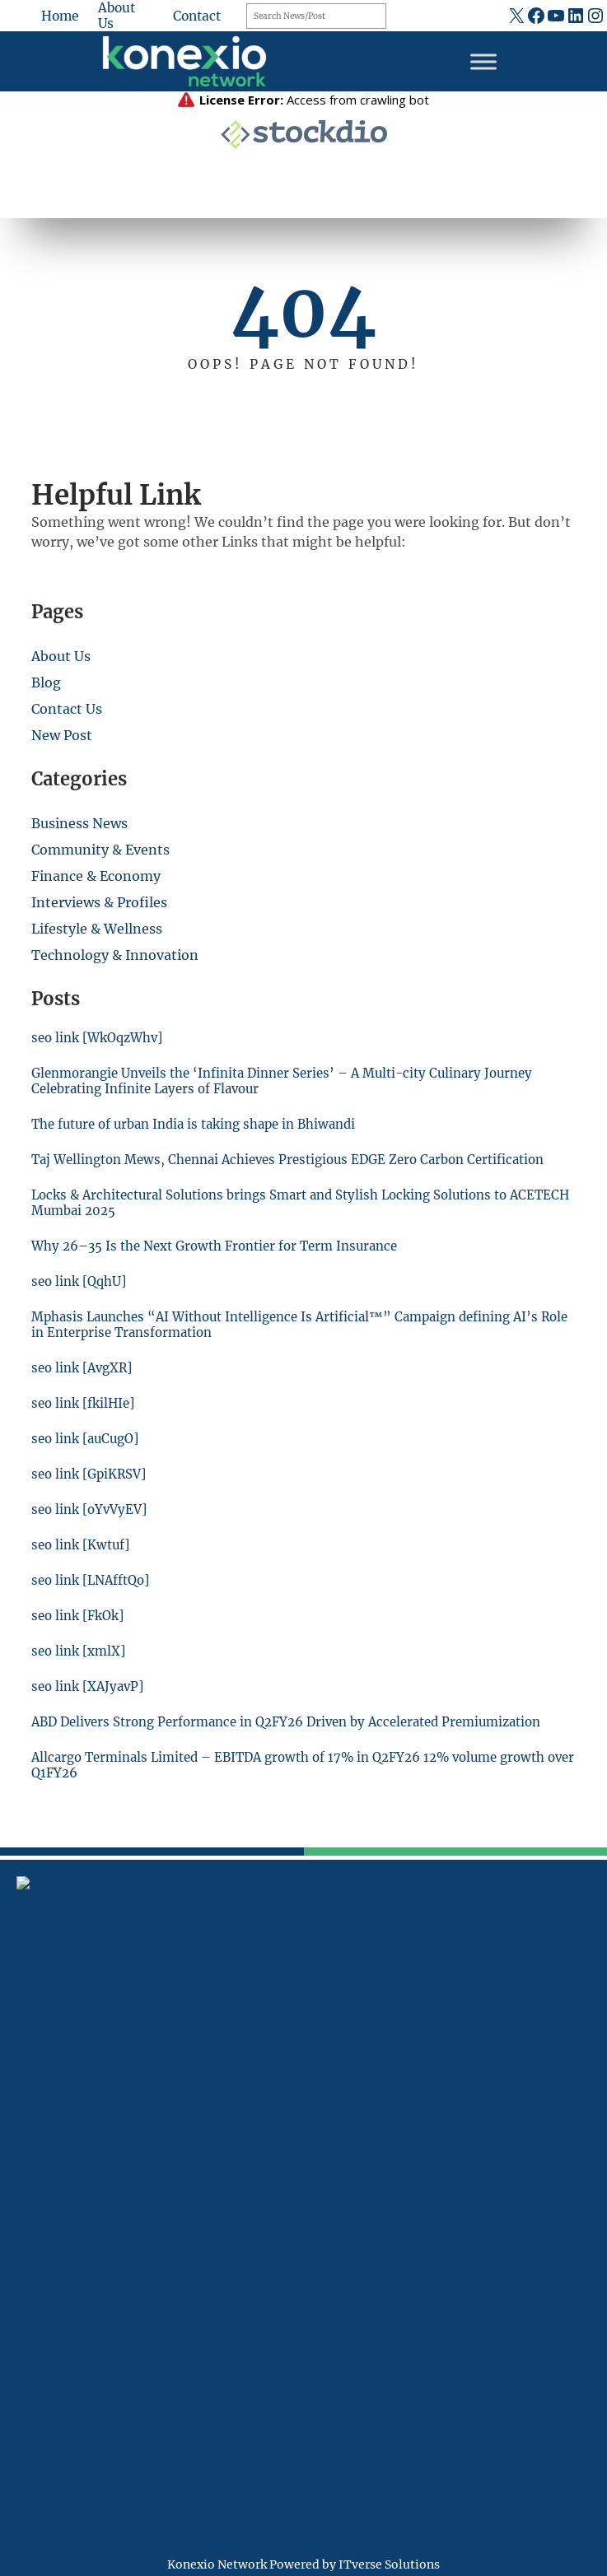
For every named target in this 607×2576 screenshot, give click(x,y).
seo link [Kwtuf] (81, 1545)
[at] (25, 2196)
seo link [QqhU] (79, 1281)
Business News (79, 823)
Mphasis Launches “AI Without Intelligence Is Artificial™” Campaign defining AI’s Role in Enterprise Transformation (290, 1324)
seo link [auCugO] (86, 1438)
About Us (61, 656)
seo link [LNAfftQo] (91, 1580)
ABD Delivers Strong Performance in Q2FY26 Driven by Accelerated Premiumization (292, 1722)
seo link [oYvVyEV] (90, 1509)
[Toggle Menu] (483, 61)
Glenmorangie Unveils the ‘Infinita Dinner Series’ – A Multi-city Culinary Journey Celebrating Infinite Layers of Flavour (286, 1081)
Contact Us (66, 709)
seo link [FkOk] (78, 1615)
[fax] (25, 2158)
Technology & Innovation (114, 955)
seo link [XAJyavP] (89, 1686)
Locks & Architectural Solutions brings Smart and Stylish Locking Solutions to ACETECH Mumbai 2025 (273, 1202)
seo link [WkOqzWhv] (99, 1038)
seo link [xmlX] (79, 1651)
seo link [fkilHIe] (84, 1403)
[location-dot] (25, 2068)
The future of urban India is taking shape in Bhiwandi (198, 1124)
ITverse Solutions (389, 2564)
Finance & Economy (96, 876)
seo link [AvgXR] (83, 1368)
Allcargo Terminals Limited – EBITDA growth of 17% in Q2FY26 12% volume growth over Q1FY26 (294, 1765)
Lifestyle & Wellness (96, 928)
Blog (46, 682)
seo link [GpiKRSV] (90, 1474)
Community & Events (100, 849)
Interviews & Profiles (99, 902)
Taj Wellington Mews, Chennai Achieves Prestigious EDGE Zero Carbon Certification (291, 1159)
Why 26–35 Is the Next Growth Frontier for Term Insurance (217, 1246)
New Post (61, 735)
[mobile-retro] (25, 2113)
